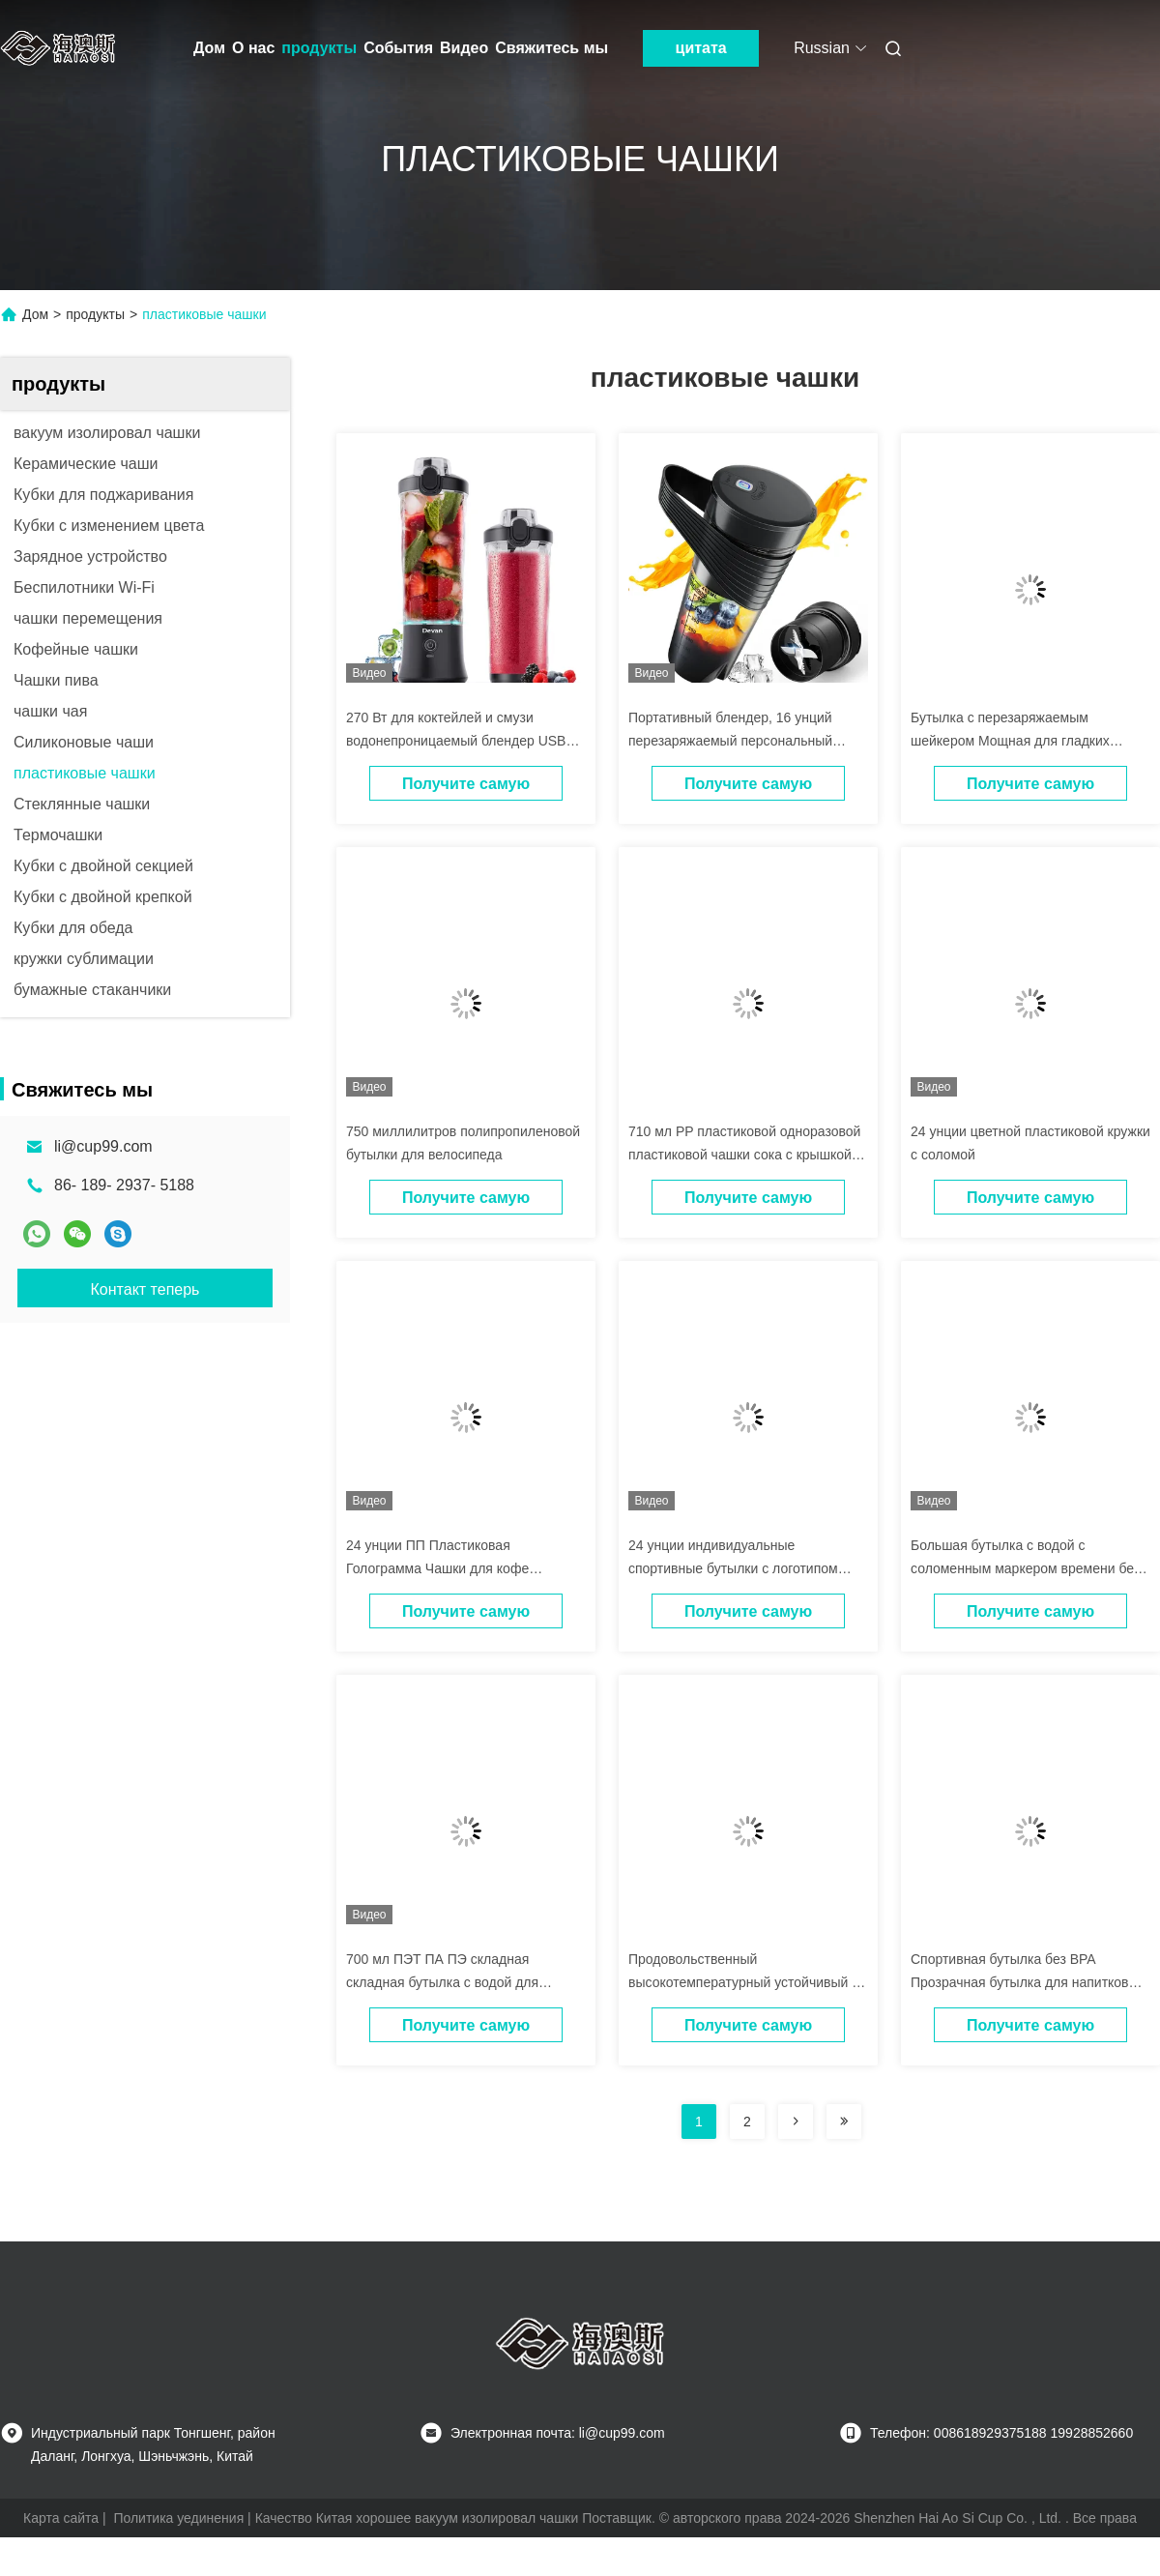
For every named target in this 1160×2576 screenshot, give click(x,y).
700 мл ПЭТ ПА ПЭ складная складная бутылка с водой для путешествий (442, 1982)
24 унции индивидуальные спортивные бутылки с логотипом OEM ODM (733, 1568)
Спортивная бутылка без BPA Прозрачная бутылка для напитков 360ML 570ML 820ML (1020, 1982)
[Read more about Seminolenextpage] (795, 2121)
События (398, 48)
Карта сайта (61, 2518)
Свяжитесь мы (551, 48)
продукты (319, 48)
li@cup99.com (103, 1146)
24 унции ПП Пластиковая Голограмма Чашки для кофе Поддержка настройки (437, 1568)
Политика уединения (178, 2518)
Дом (209, 48)
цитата (701, 48)
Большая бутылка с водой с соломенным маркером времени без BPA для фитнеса (1025, 1568)
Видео (464, 48)
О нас (253, 48)
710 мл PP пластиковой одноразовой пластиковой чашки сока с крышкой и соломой (745, 1155)
